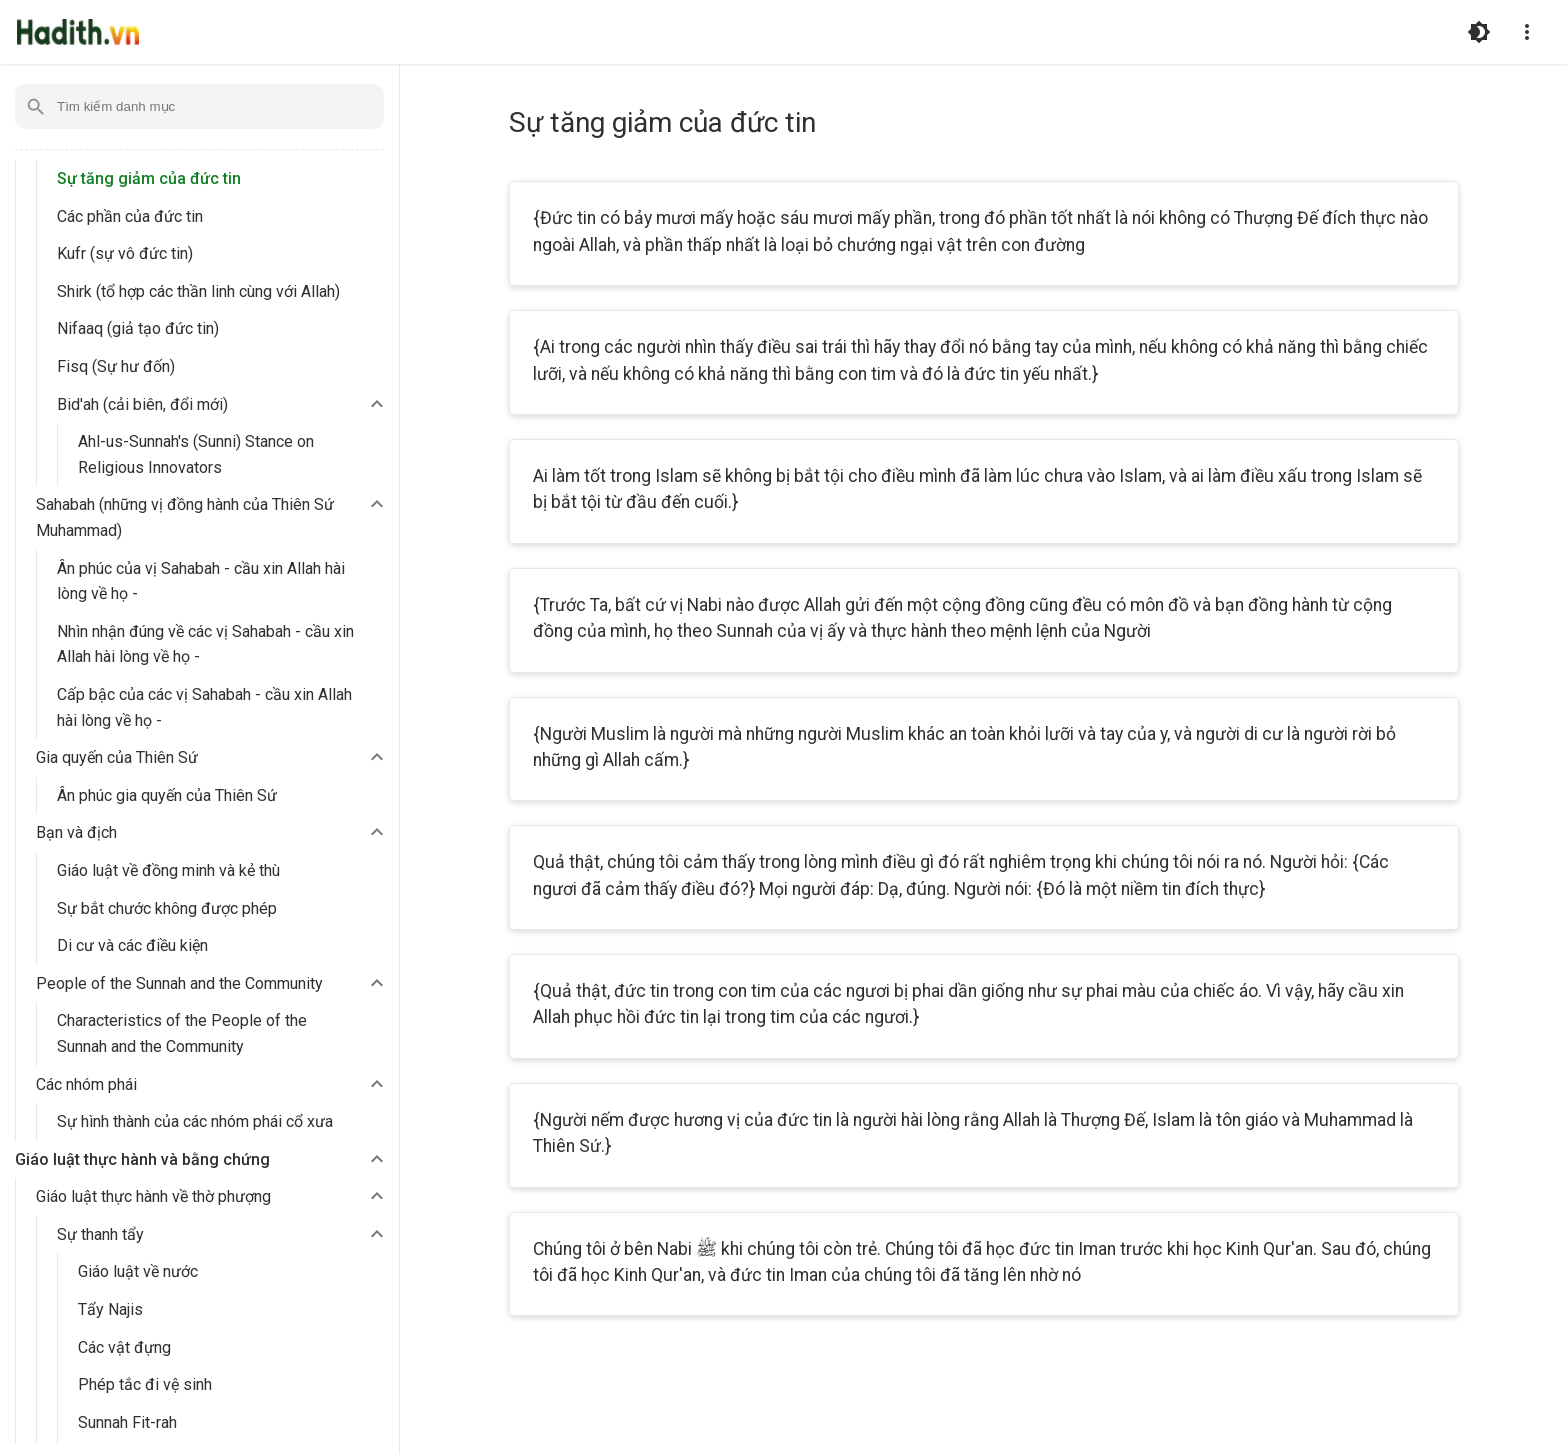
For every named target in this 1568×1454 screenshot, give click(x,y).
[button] (223, 405)
